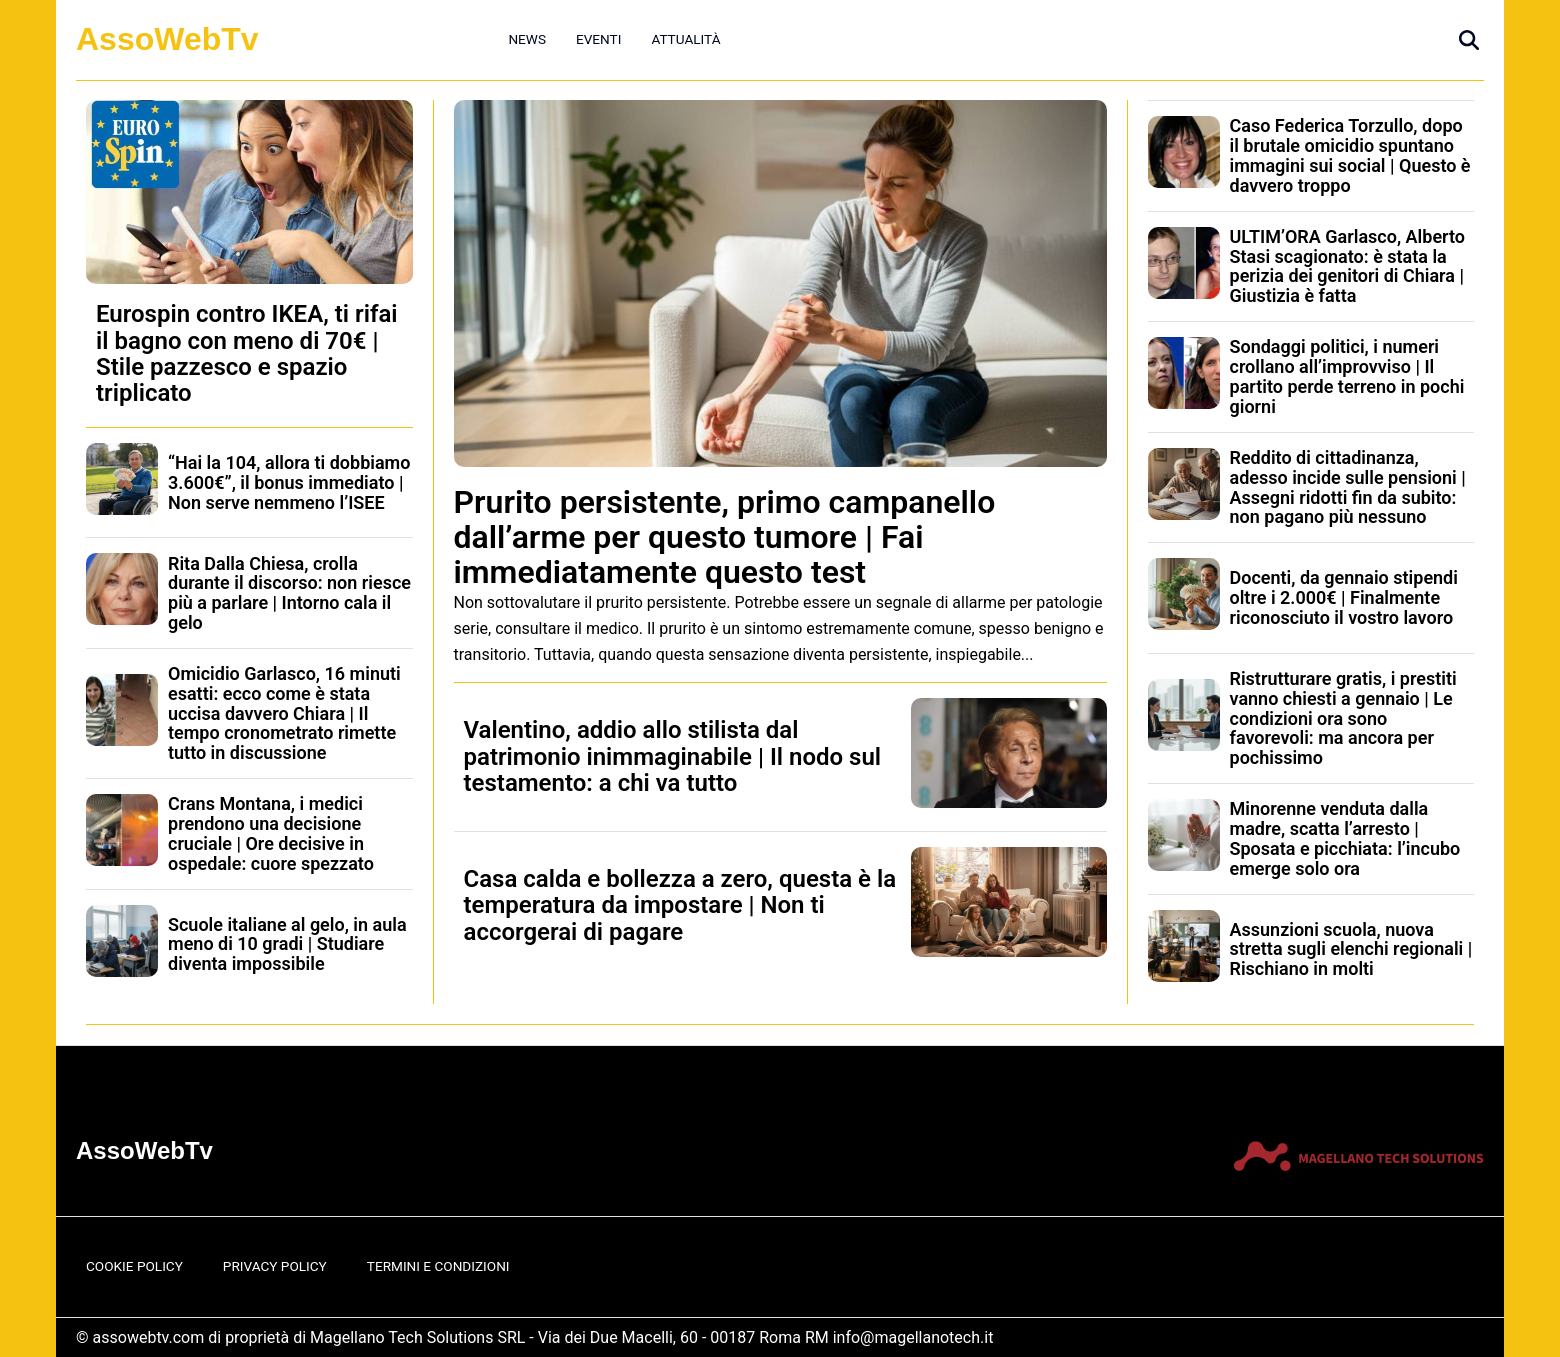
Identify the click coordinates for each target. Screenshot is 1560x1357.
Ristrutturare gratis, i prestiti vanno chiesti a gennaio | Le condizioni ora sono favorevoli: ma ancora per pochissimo (1343, 718)
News (527, 39)
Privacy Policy (275, 1266)
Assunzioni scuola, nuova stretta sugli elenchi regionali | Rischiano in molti (1351, 949)
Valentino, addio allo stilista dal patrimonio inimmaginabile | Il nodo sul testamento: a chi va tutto (673, 756)
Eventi (598, 39)
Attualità (685, 39)
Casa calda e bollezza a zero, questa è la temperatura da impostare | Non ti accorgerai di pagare (680, 905)
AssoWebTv (167, 39)
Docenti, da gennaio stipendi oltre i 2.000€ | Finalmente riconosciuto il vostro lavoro (1344, 597)
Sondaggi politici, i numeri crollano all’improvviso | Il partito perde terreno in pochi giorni (1347, 376)
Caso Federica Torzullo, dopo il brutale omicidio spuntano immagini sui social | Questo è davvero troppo (1350, 155)
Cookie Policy (134, 1266)
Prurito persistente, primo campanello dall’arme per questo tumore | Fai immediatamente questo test (725, 537)
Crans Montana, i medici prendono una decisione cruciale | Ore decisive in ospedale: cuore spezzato (271, 833)
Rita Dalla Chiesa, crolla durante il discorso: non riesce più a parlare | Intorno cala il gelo (289, 593)
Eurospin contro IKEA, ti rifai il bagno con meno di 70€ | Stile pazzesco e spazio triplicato (247, 353)
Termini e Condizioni (438, 1266)
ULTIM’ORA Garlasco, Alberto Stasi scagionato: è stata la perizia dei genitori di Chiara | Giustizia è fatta (1348, 266)
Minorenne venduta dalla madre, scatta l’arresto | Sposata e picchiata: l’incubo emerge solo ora (1345, 838)
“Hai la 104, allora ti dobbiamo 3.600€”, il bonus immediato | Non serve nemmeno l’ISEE (289, 482)
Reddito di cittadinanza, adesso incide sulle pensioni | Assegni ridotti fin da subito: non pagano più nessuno (1348, 487)
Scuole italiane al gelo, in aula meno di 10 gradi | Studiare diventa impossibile (287, 944)
